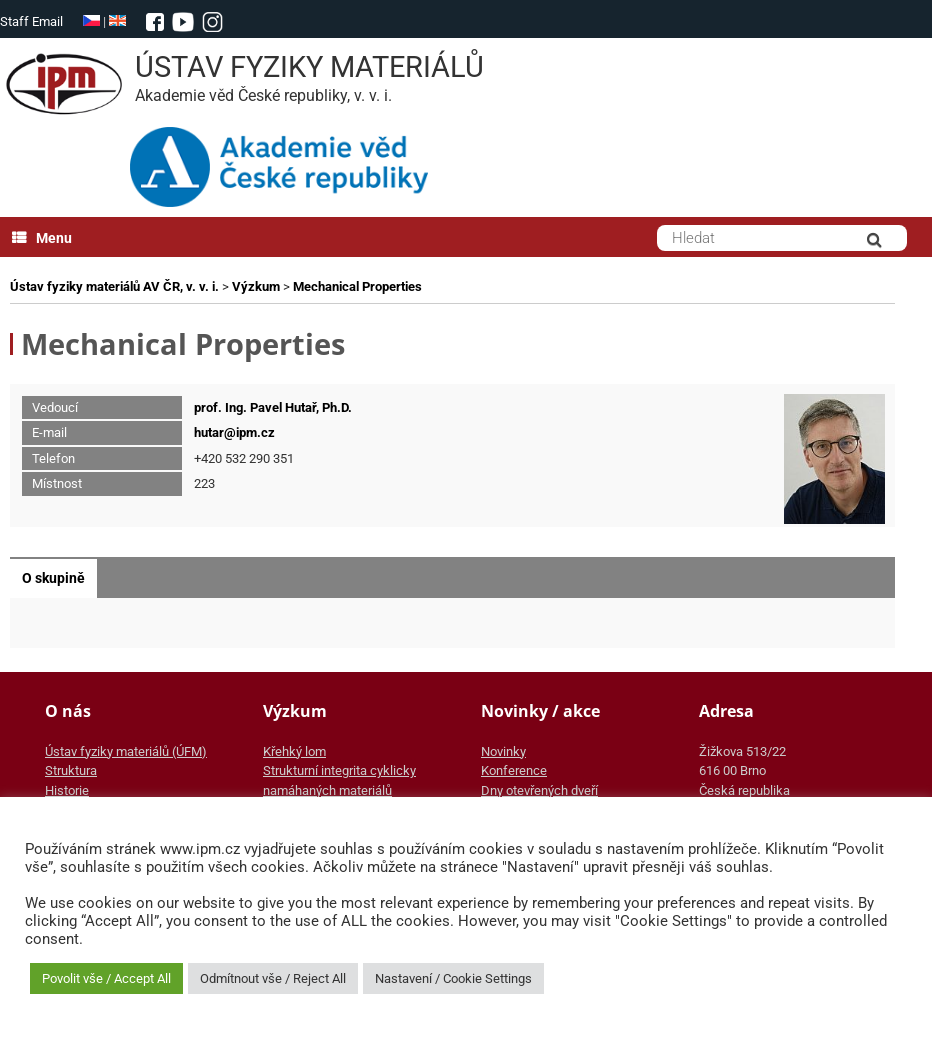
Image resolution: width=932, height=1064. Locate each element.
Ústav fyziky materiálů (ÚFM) (126, 751)
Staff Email (31, 21)
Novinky (503, 751)
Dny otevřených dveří (539, 790)
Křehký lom (294, 751)
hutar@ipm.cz (234, 432)
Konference (514, 770)
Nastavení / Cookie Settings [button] (453, 978)
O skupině (53, 578)
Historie (67, 790)
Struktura (71, 770)
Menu (42, 238)
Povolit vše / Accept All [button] (106, 978)
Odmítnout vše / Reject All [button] (273, 978)
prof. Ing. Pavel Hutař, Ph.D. (273, 407)
